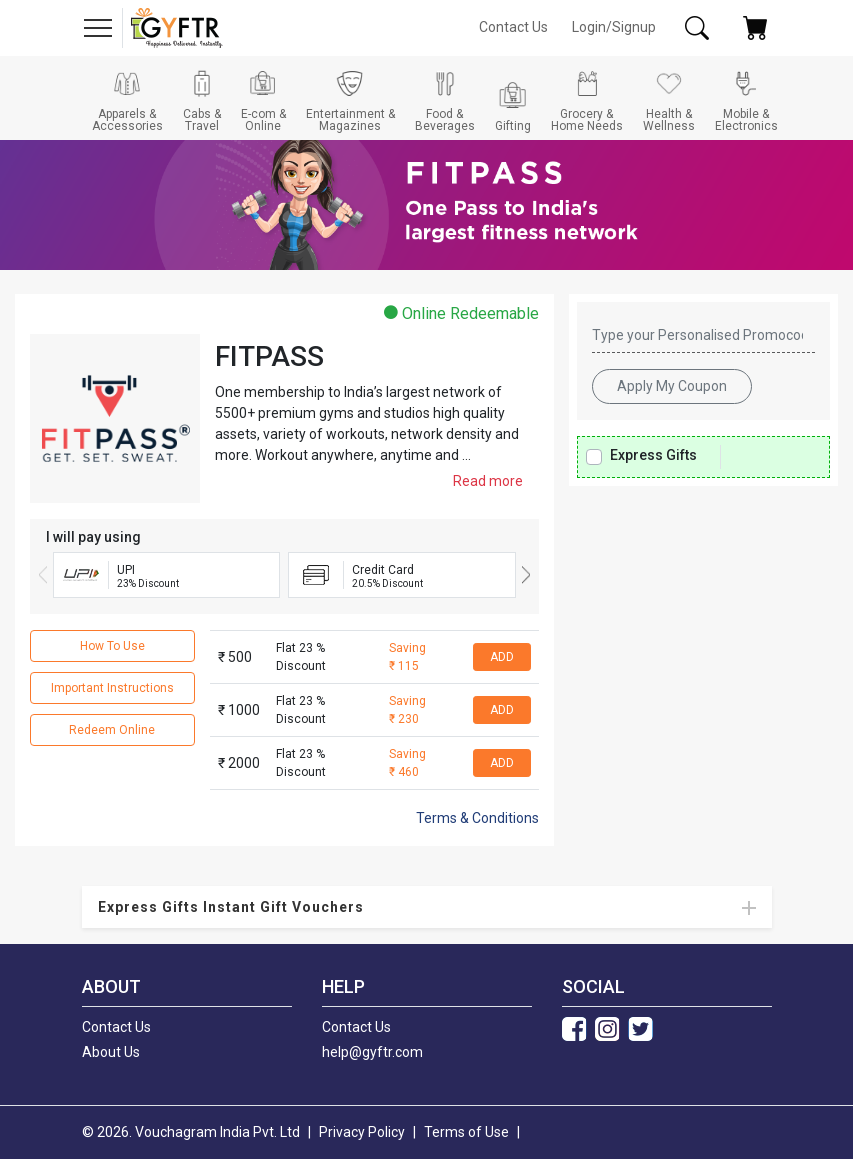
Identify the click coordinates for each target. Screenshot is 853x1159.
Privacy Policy (362, 1132)
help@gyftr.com (372, 1052)
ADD (502, 657)
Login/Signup (614, 27)
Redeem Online (112, 730)
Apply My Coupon (672, 386)
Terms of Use (466, 1132)
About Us (111, 1052)
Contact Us (513, 27)
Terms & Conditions (477, 818)
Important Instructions (112, 688)
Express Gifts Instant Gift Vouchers (231, 907)
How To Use (112, 646)
